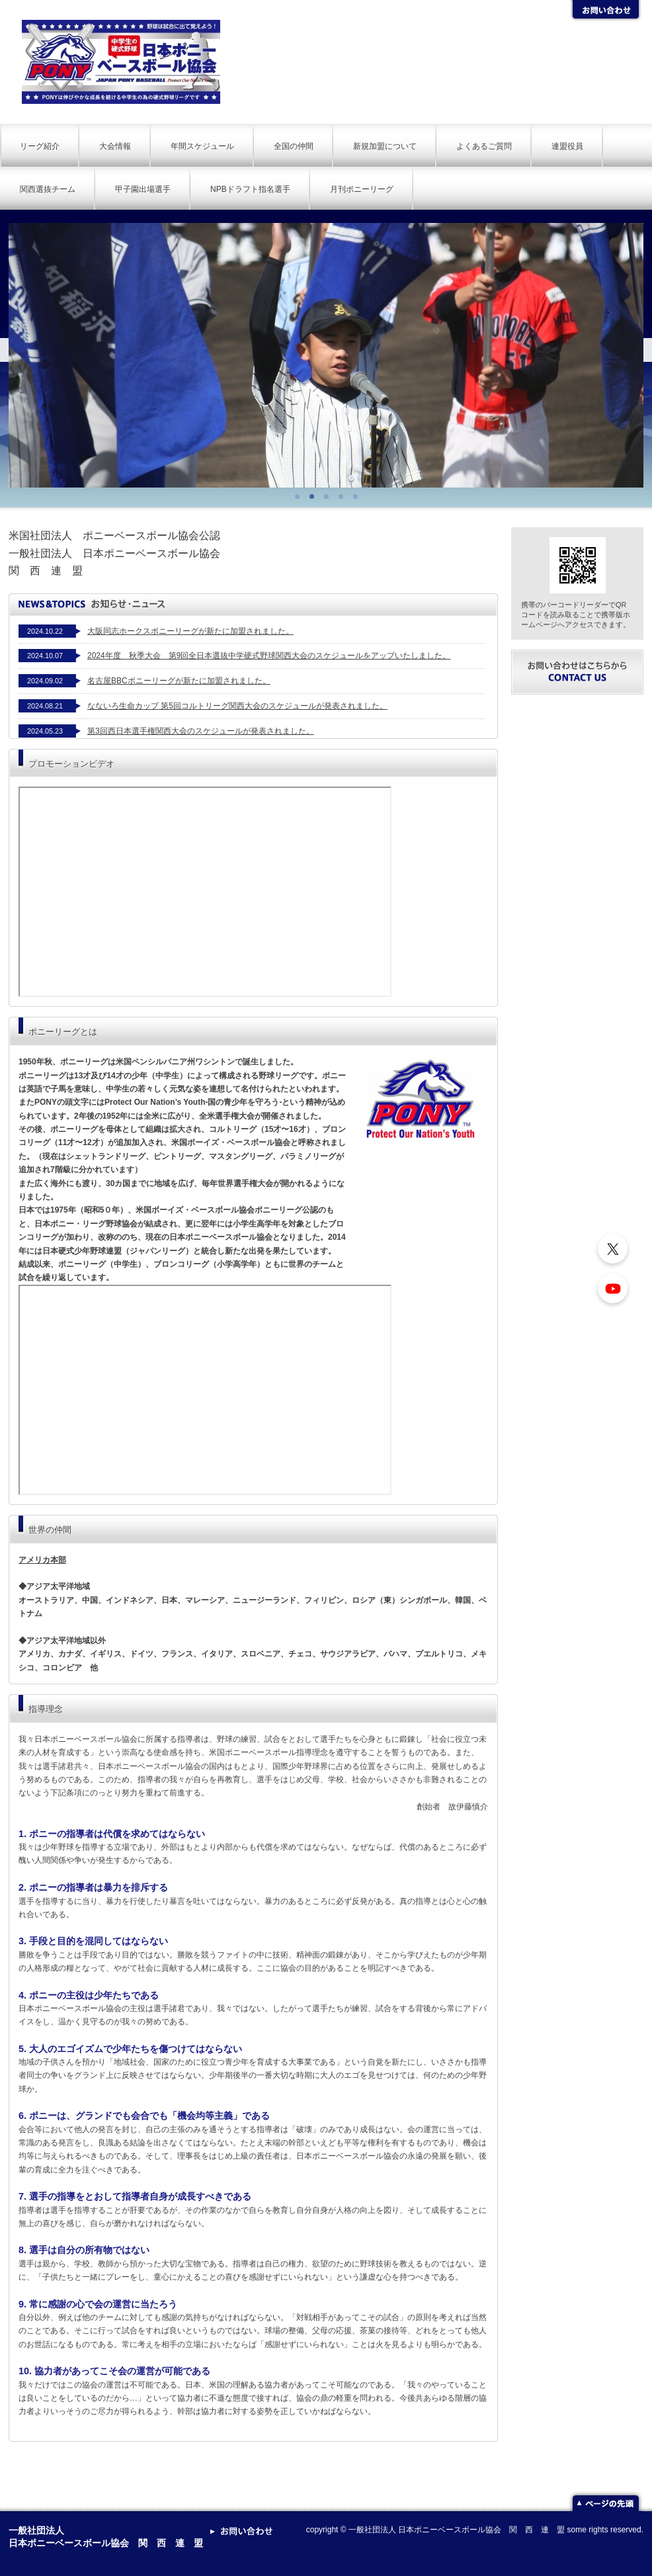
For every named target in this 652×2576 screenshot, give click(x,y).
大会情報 (115, 146)
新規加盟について (385, 146)
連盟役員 (567, 146)
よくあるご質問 (484, 146)
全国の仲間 (293, 146)
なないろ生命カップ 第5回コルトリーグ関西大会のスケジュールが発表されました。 (237, 705)
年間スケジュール (202, 146)
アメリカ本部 (42, 1560)
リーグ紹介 (40, 146)
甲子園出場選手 (143, 189)
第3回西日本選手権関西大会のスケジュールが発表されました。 (200, 731)
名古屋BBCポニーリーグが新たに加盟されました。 (178, 680)
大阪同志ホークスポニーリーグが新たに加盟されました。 (190, 631)
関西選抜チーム (47, 189)
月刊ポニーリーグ (361, 189)
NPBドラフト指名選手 (250, 189)
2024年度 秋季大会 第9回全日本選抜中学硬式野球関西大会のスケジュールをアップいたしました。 (268, 655)
